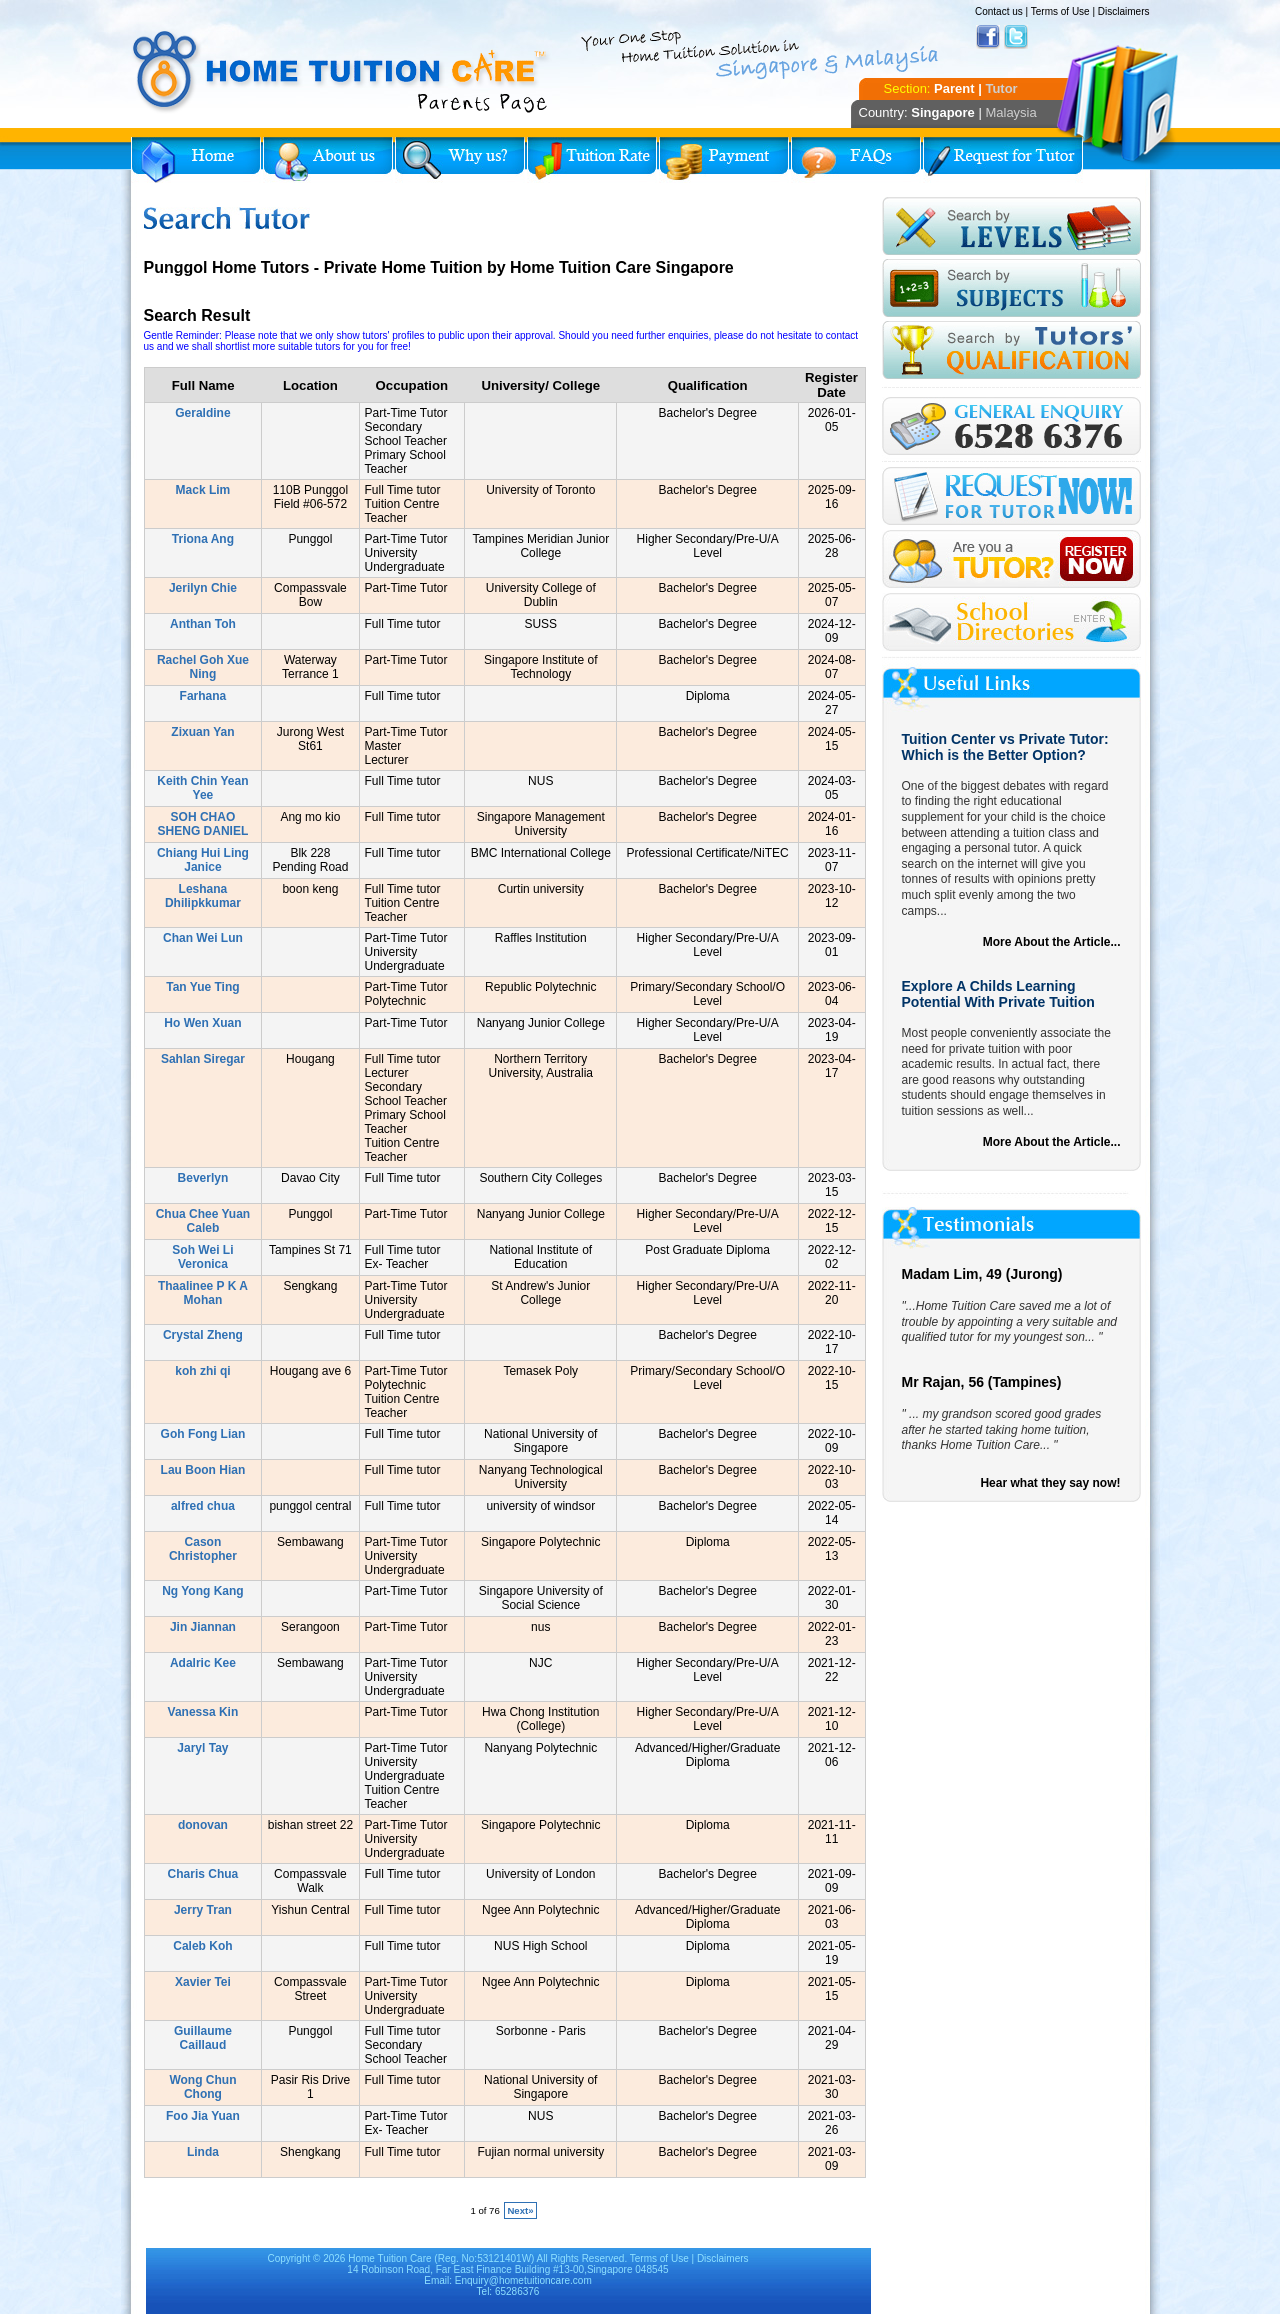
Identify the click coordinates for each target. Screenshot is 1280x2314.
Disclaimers (1124, 11)
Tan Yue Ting (202, 987)
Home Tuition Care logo (341, 72)
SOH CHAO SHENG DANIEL (203, 824)
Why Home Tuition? (460, 160)
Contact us (999, 11)
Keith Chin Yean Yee (202, 788)
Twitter (1016, 37)
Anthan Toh (203, 624)
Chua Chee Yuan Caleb (203, 1221)
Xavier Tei (203, 1982)
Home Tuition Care (389, 2258)
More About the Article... (1052, 942)
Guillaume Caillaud (203, 2038)
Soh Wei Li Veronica (202, 1257)
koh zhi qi (202, 1371)
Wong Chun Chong (202, 2087)
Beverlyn (203, 1178)
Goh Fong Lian (203, 1434)
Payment (724, 160)
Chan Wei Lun (203, 938)
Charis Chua (203, 1874)
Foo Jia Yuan (203, 2116)
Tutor (1001, 88)
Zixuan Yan (202, 732)
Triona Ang (203, 539)
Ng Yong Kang (203, 1591)
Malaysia (1010, 112)
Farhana (203, 696)
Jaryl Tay (202, 1748)
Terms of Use (1060, 11)
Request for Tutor (1003, 160)
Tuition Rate (592, 160)
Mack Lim (203, 490)
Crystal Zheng (203, 1335)
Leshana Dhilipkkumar (203, 896)
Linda (203, 2152)
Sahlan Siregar (203, 1059)
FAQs (856, 160)
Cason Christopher (203, 1549)
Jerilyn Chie (203, 588)
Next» (520, 2210)
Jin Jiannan (203, 1627)
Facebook (988, 37)
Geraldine (202, 413)
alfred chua (203, 1506)
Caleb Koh (202, 1946)
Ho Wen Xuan (202, 1023)
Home (196, 160)
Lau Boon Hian (203, 1470)
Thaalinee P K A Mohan (203, 1293)
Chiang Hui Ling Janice (203, 860)
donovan (203, 1825)
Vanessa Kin (203, 1712)
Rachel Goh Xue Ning (203, 667)
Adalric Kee (203, 1663)
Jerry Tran (203, 1910)
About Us (328, 160)
